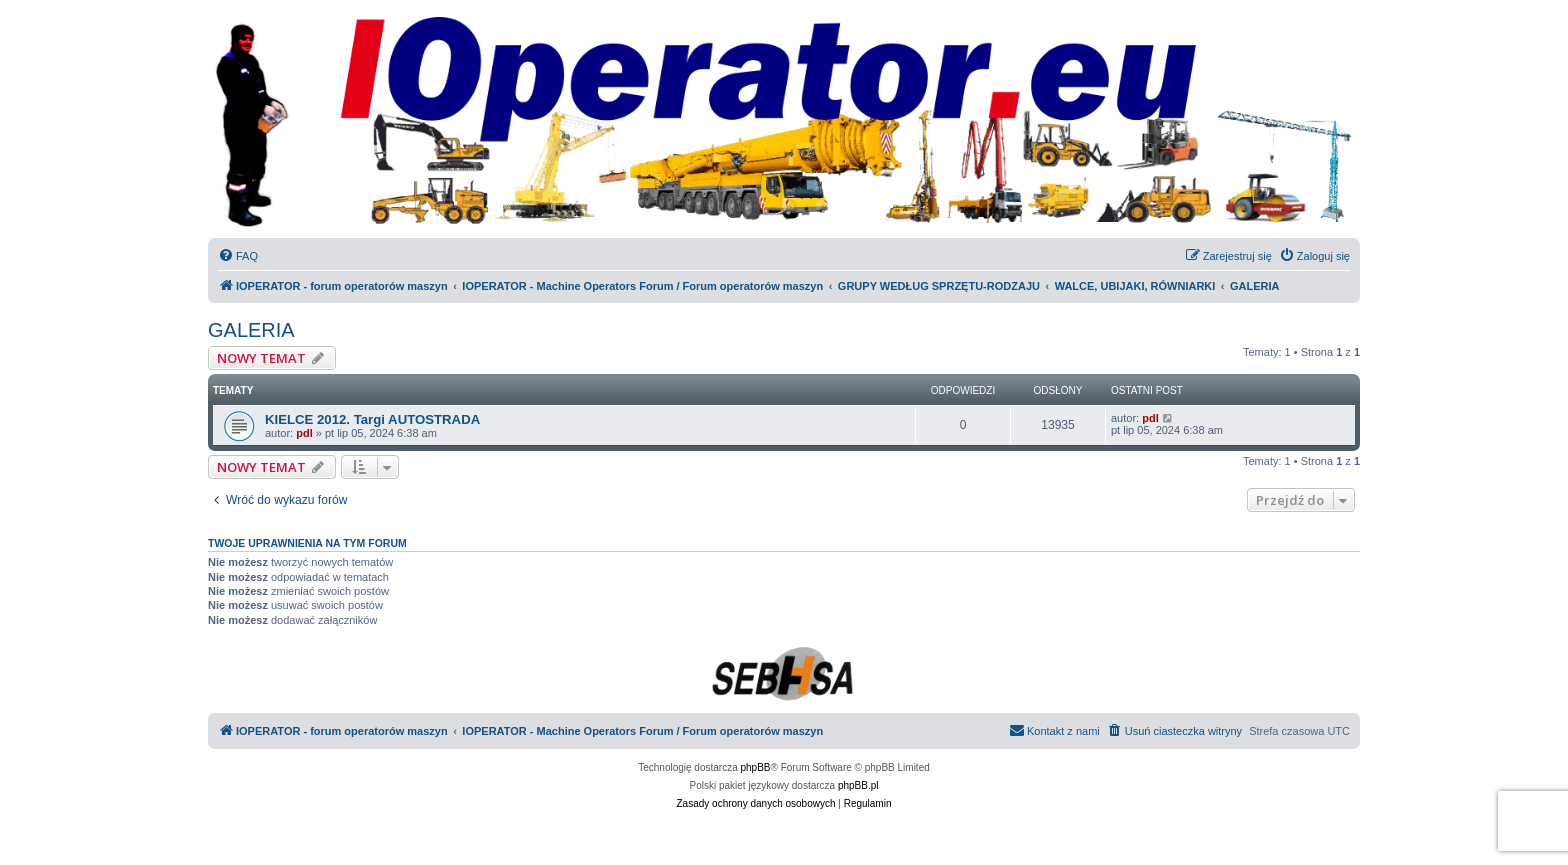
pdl (304, 433)
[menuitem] (238, 256)
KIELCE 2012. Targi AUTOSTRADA (372, 419)
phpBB (756, 767)
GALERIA (251, 330)
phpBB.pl (858, 785)
